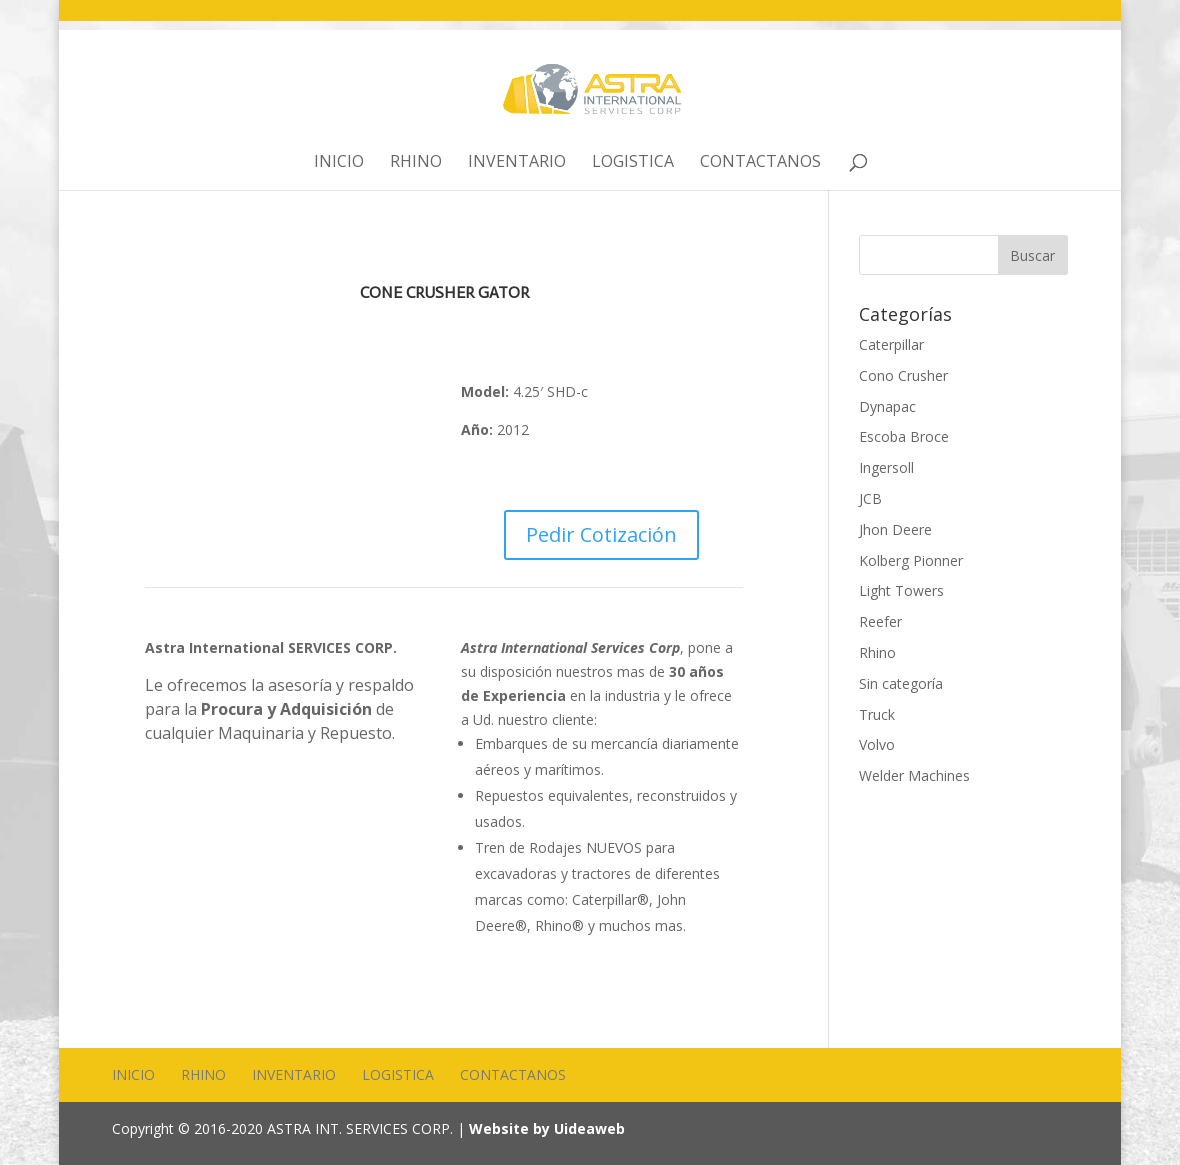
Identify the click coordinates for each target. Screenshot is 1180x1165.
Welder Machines (914, 775)
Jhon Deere (895, 529)
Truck (877, 714)
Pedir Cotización (601, 534)
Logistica (633, 163)
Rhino (416, 163)
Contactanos (760, 163)
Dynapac (887, 406)
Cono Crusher (903, 375)
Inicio (339, 163)
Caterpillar (891, 344)
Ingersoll (886, 467)
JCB (870, 498)
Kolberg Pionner (911, 560)
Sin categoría (901, 683)
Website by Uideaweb (547, 1128)
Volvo (877, 744)
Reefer (880, 621)
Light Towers (901, 590)
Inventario (517, 163)
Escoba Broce (904, 436)
